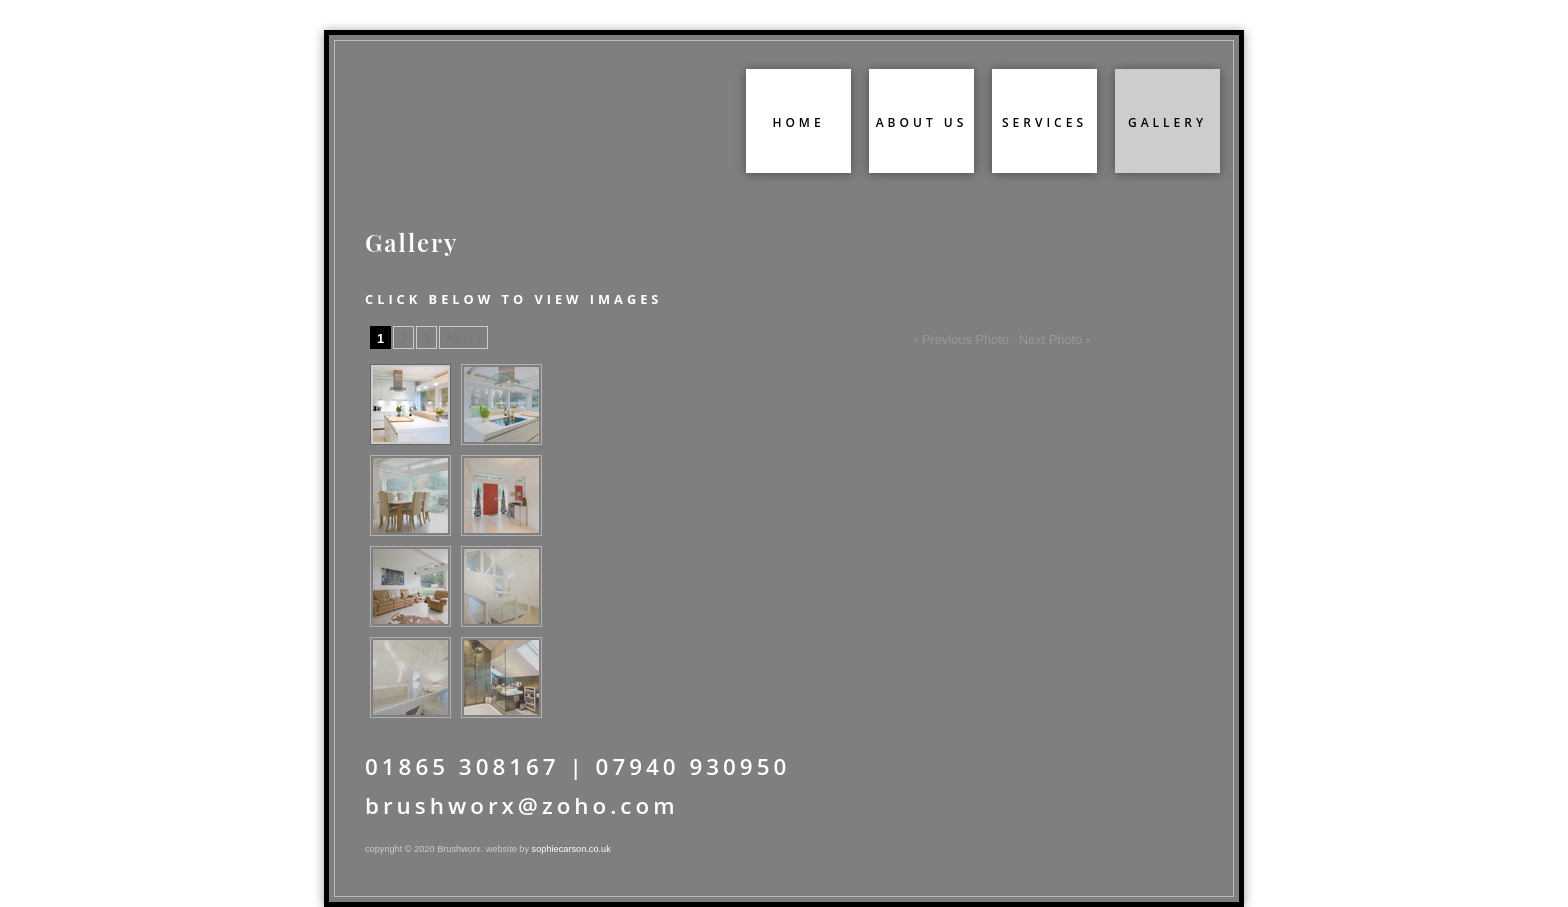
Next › (463, 338)
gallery (1167, 122)
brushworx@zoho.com (522, 805)
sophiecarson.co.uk (571, 849)
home (798, 122)
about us (922, 122)
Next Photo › (1054, 339)
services (1044, 122)
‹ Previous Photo (961, 339)
